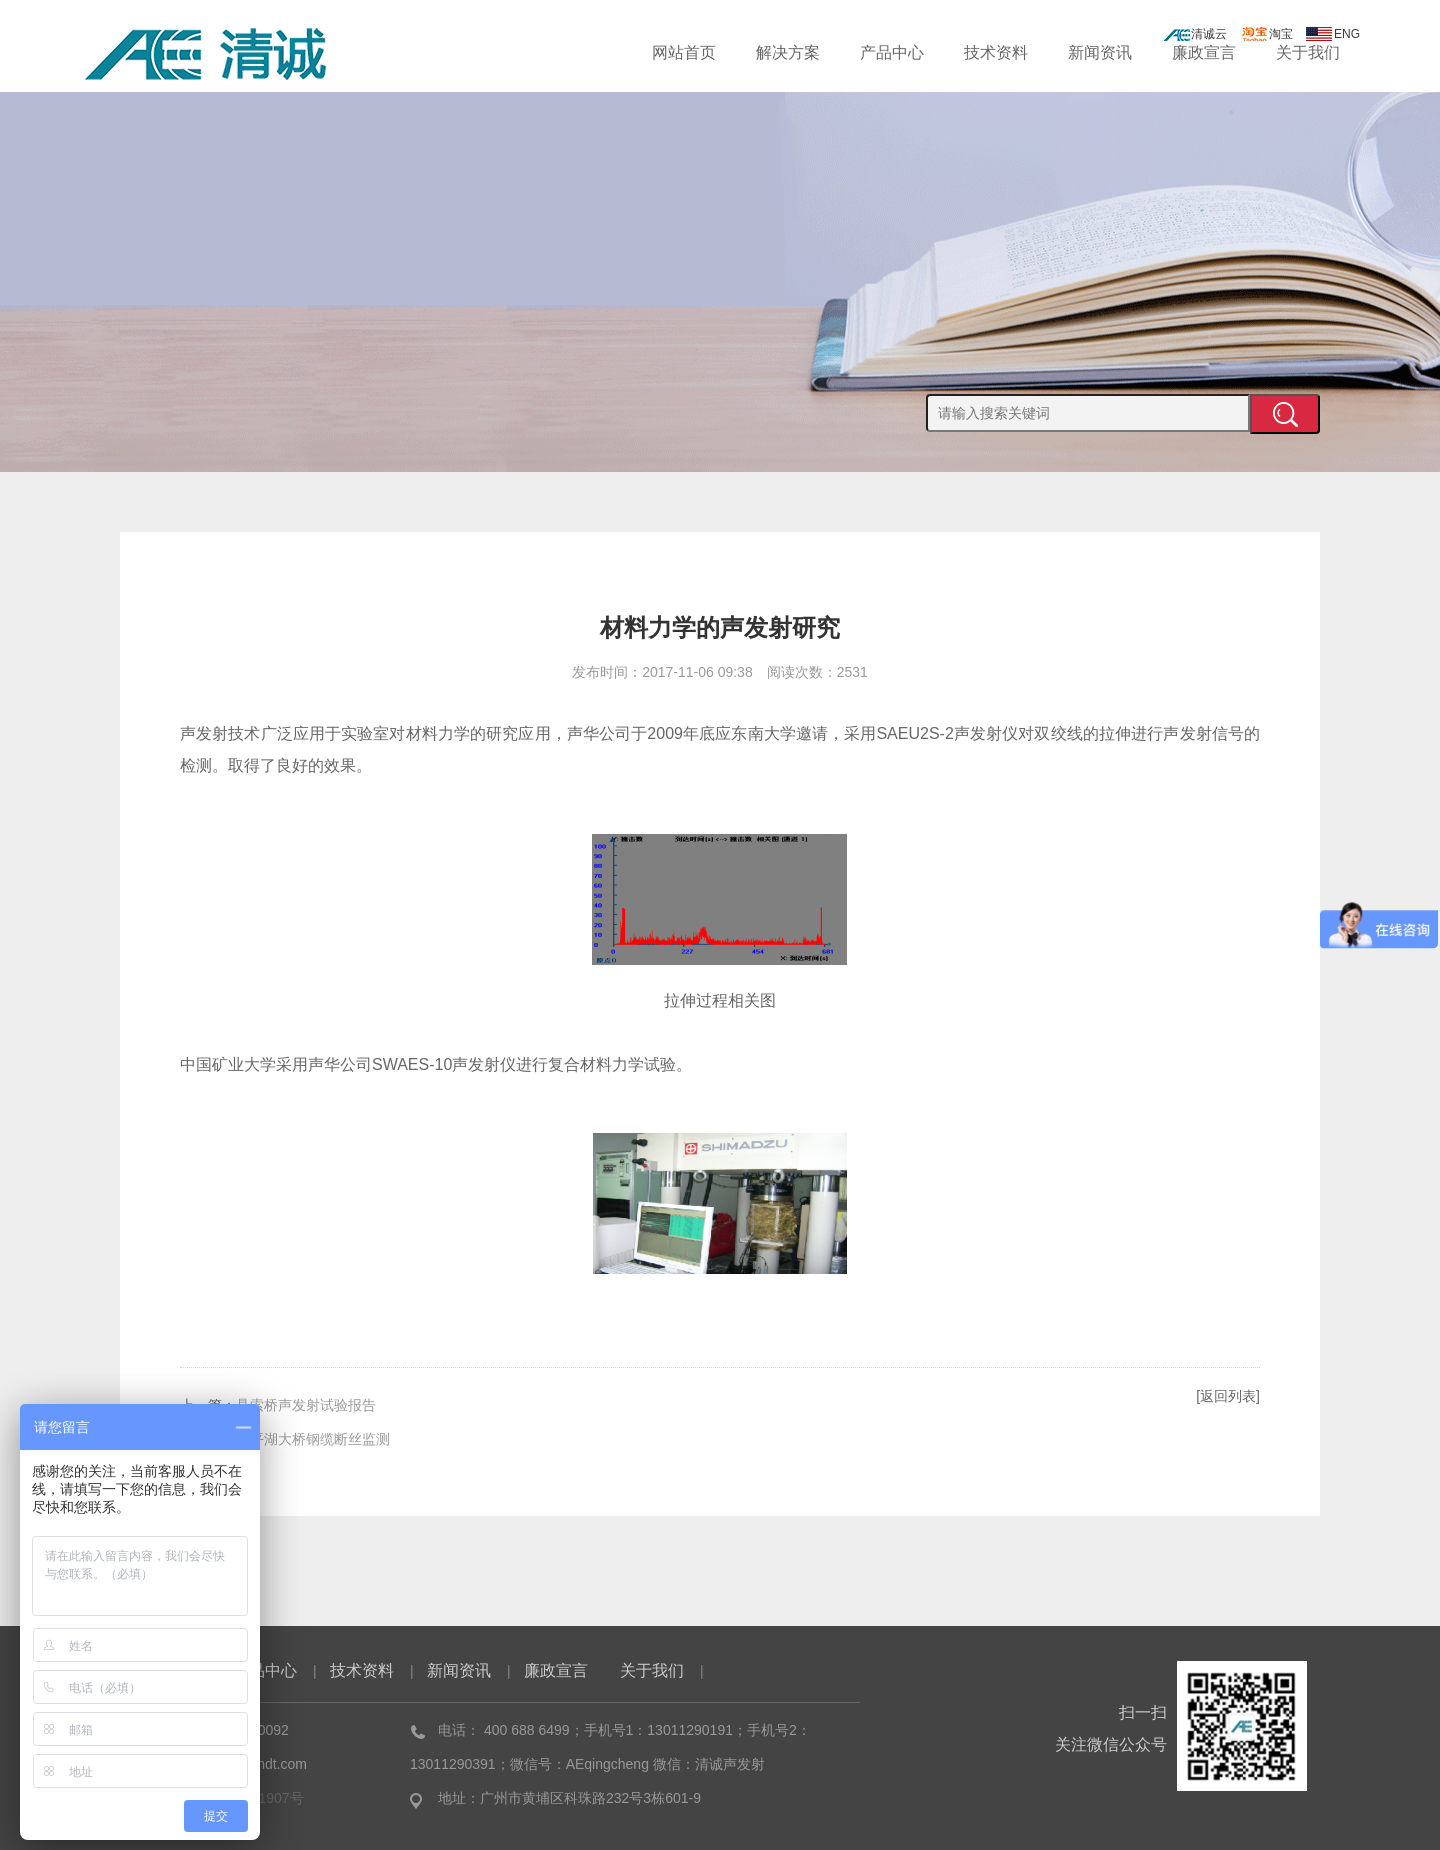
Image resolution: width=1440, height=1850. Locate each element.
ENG (1333, 34)
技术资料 (996, 52)
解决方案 (788, 52)
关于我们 (1308, 52)
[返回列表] (1228, 1396)
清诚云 (1195, 34)
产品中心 (892, 52)
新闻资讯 (1100, 52)
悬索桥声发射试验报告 (306, 1405)
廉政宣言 (1204, 52)
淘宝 (1267, 34)
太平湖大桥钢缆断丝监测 (313, 1439)
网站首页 (684, 52)
